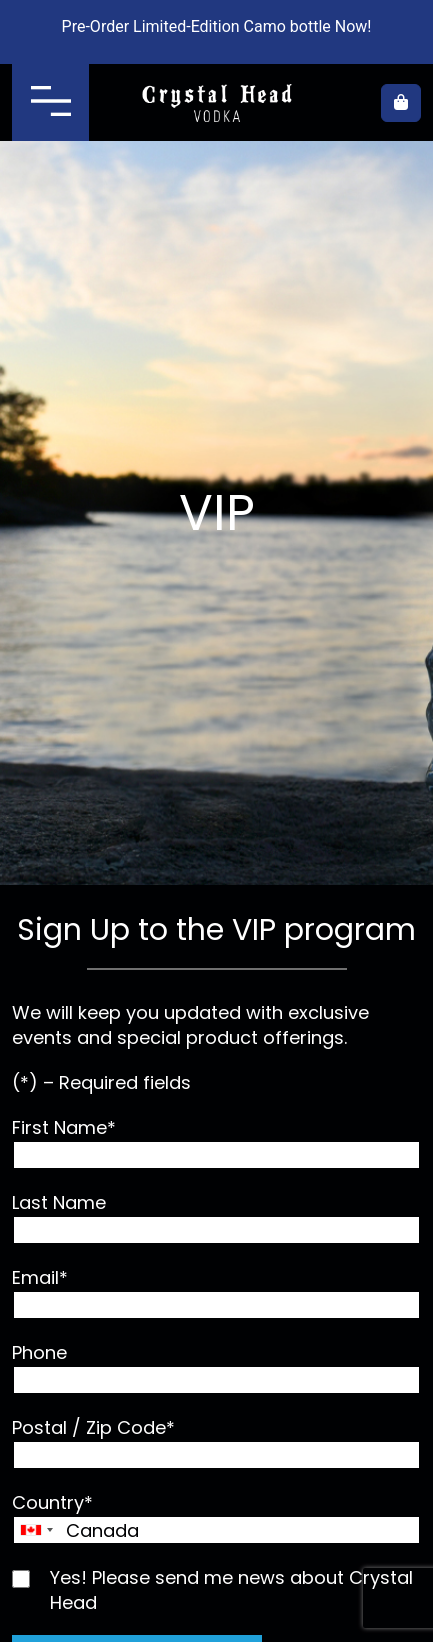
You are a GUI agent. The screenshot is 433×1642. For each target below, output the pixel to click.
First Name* (216, 1142)
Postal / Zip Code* (216, 1442)
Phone (216, 1367)
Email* (216, 1292)
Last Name (216, 1217)
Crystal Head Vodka (216, 103)
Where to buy (353, 103)
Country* (216, 1517)
